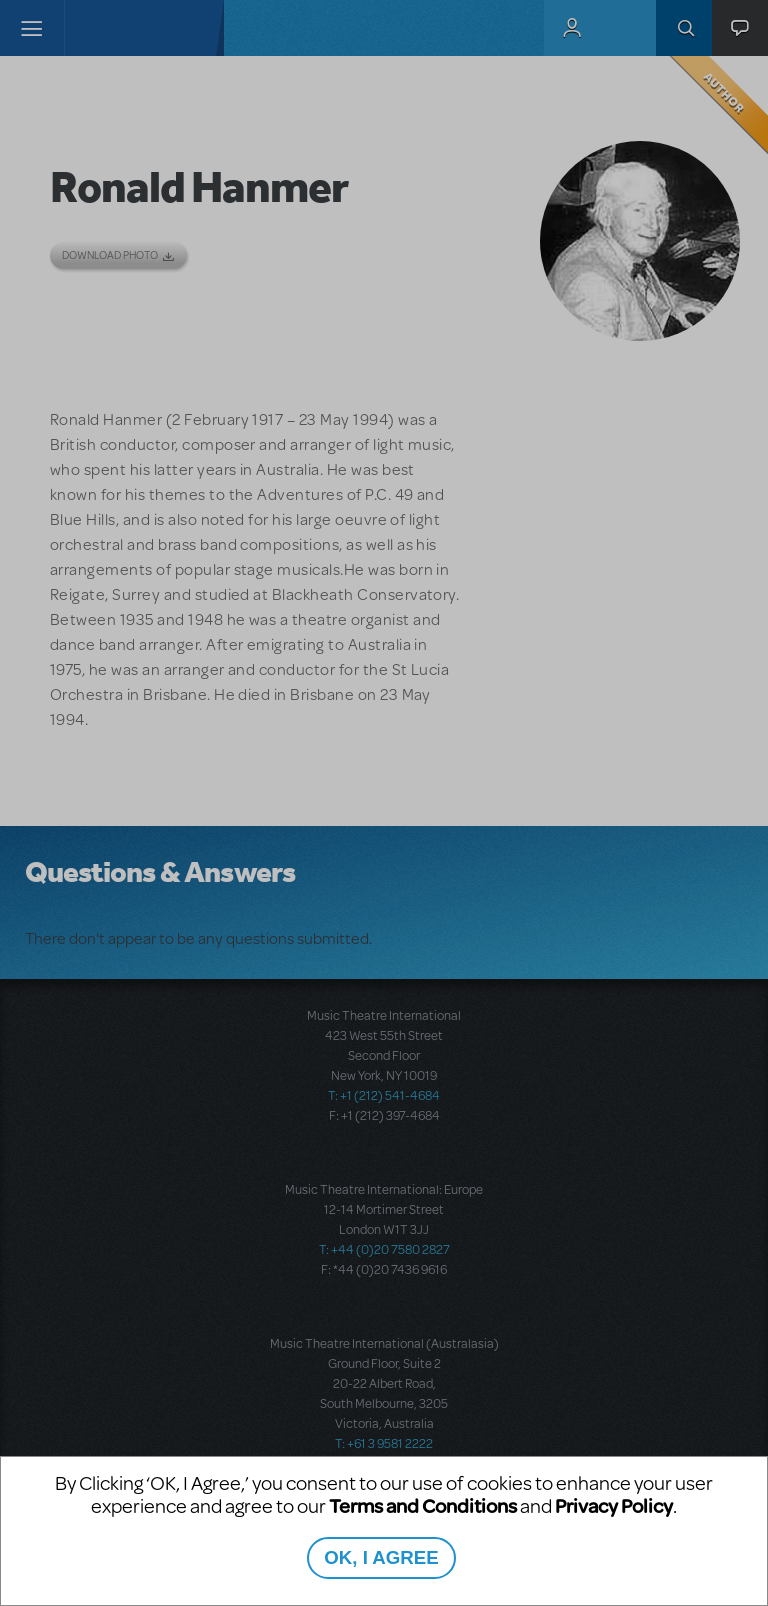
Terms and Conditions (423, 1505)
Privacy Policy (614, 1505)
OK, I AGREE (381, 1557)
